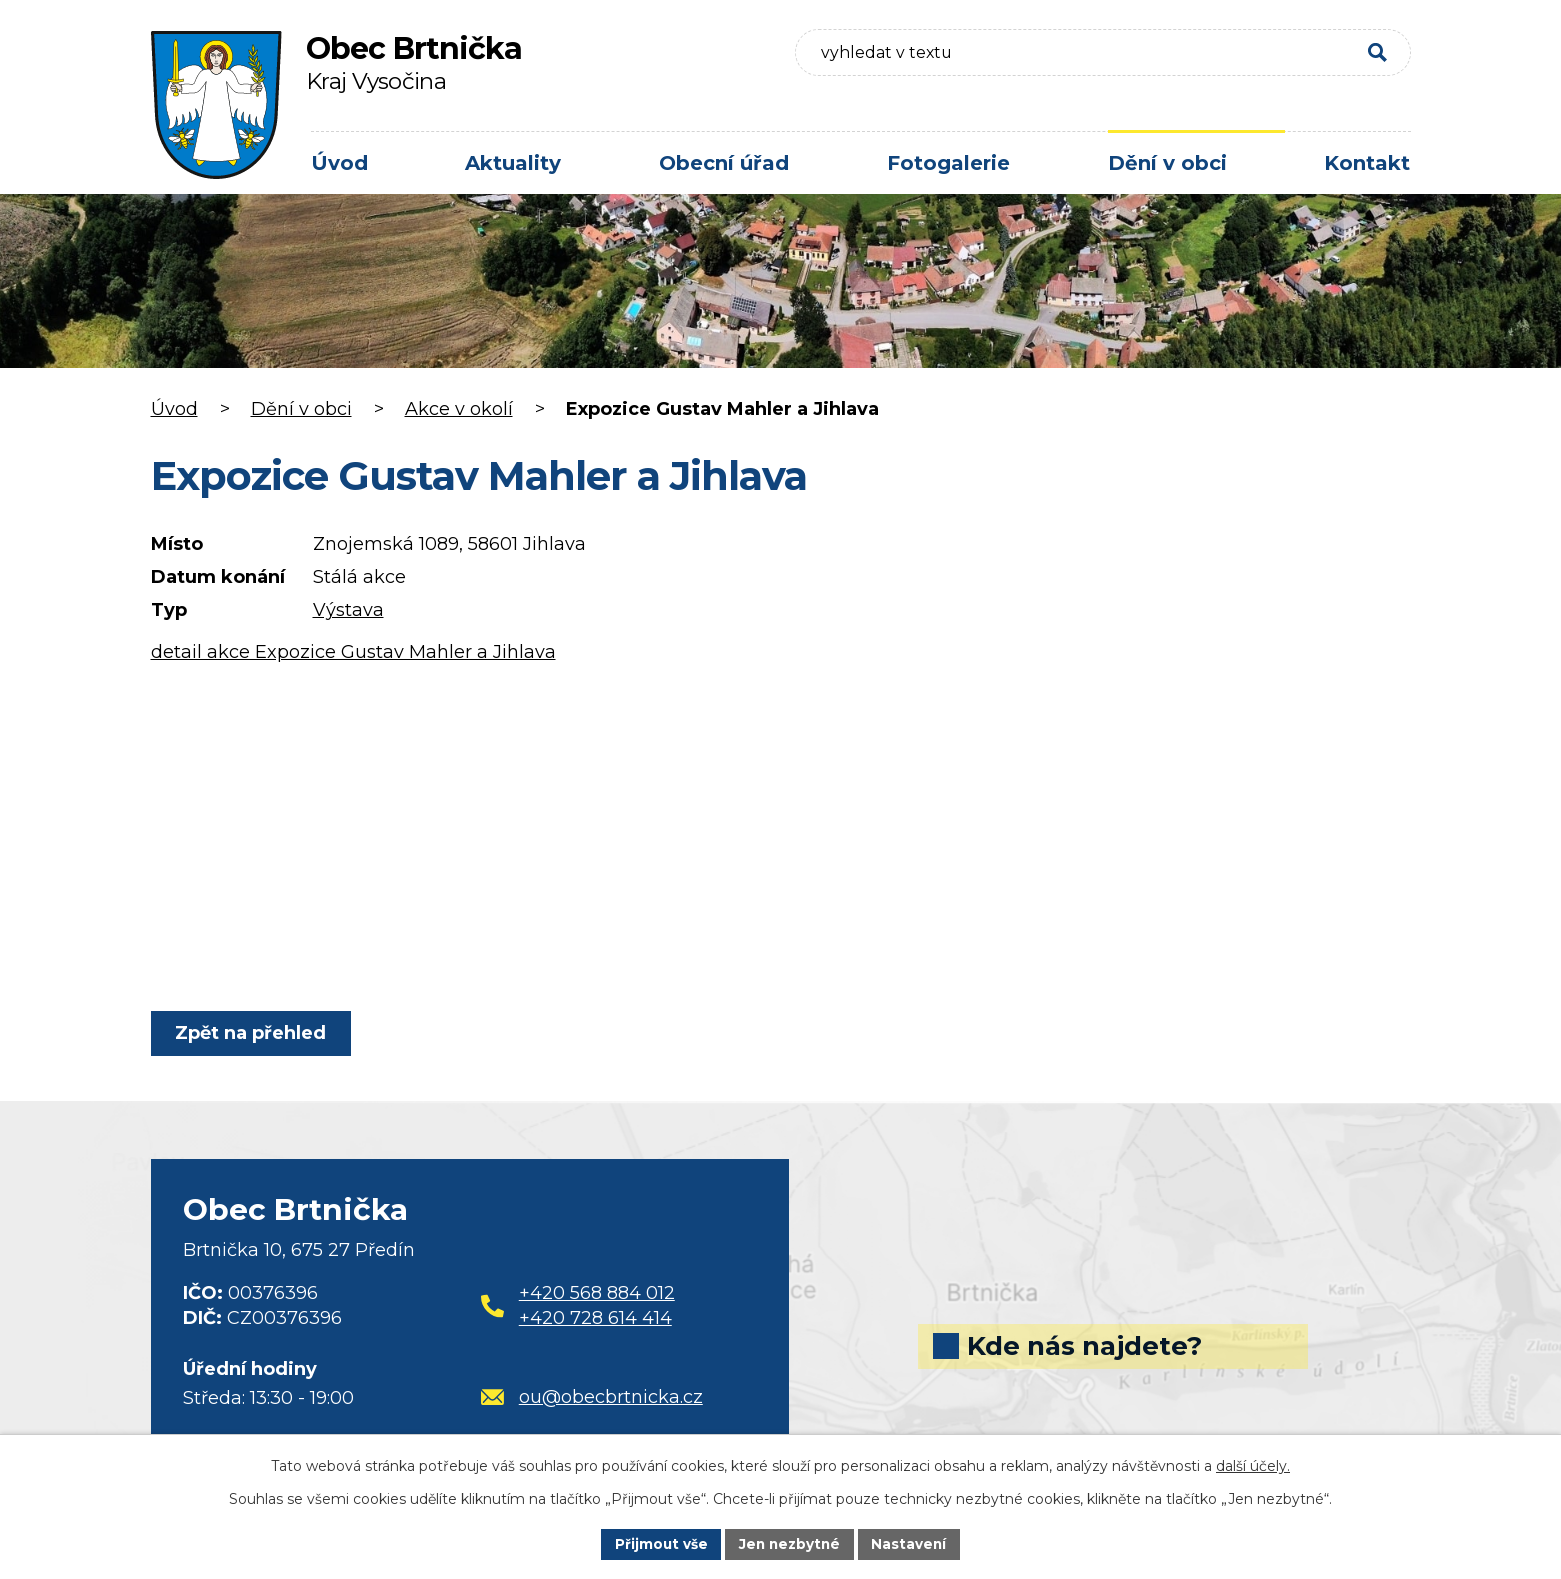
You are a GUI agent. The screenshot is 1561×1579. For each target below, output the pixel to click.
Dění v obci (1167, 163)
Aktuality (513, 163)
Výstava (348, 610)
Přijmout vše (658, 1543)
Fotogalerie (948, 163)
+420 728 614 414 (595, 1318)
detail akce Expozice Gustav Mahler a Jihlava (353, 652)
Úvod (339, 163)
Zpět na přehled (253, 1033)
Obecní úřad (724, 163)
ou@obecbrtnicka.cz (592, 1397)
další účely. (1253, 1465)
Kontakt (1367, 163)
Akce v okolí (459, 409)
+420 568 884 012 (597, 1293)
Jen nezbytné (789, 1543)
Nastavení (912, 1543)
